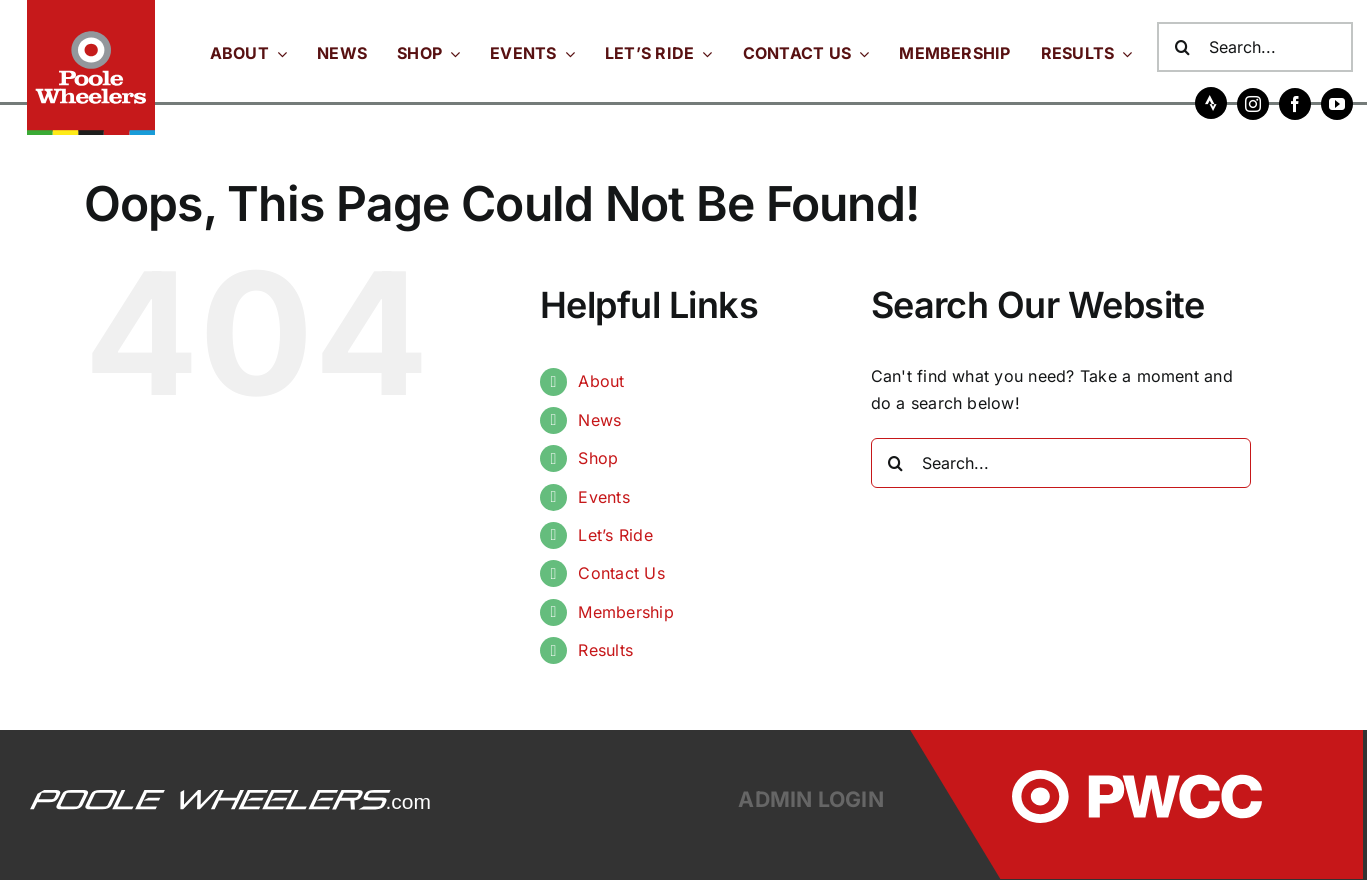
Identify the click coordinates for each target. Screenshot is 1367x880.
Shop (598, 458)
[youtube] (1337, 104)
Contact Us (621, 573)
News (599, 420)
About (601, 381)
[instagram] (1253, 104)
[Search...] (1255, 47)
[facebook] (1295, 104)
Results (605, 650)
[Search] (1182, 47)
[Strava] (1211, 103)
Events (603, 497)
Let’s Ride (615, 535)
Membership (625, 612)
